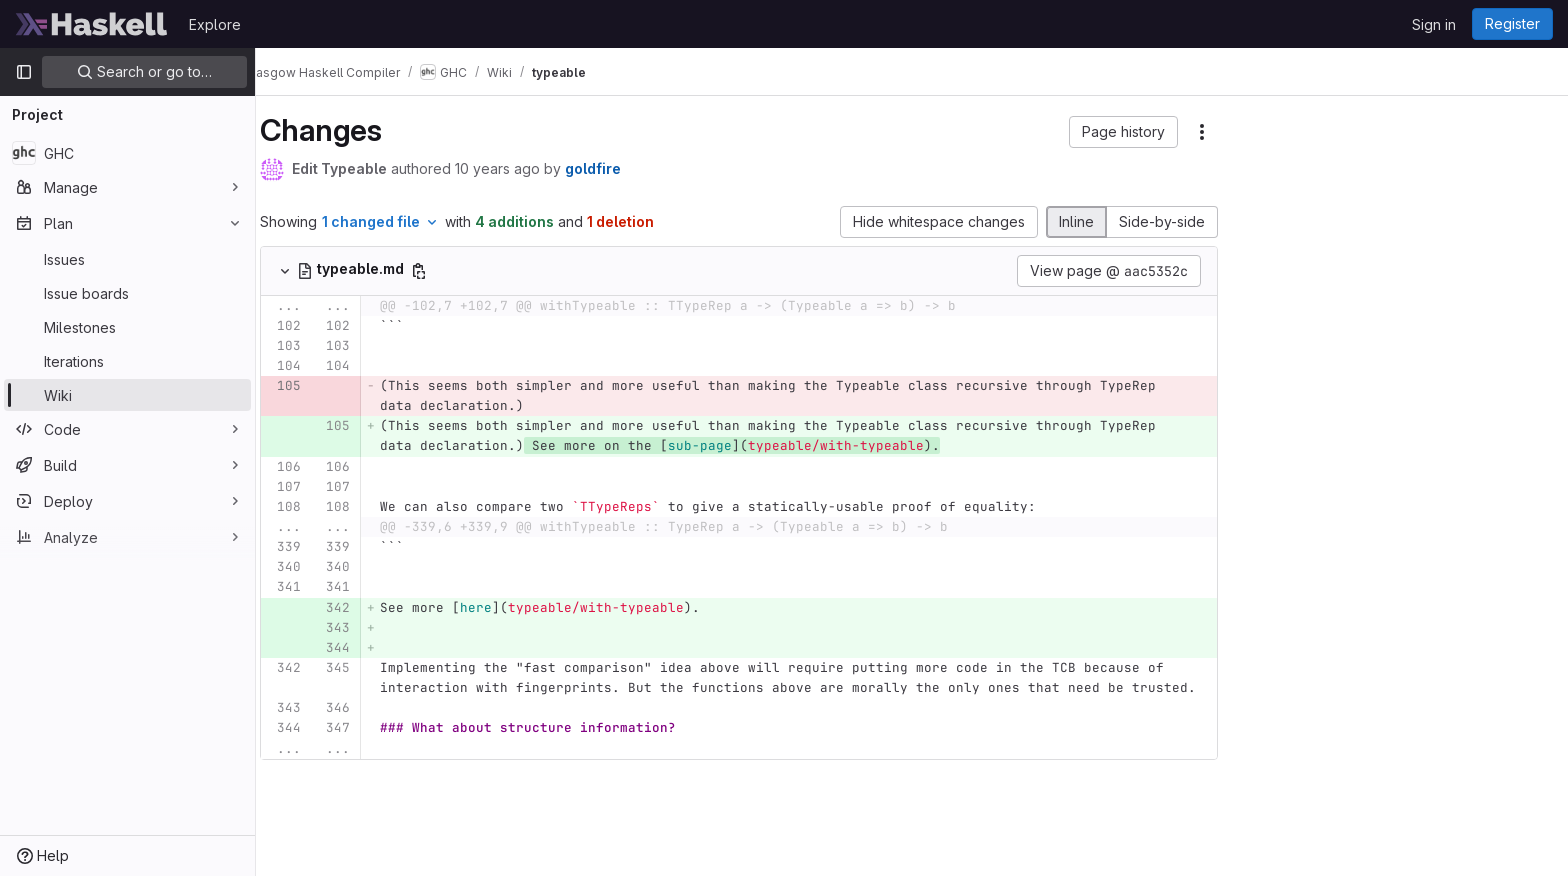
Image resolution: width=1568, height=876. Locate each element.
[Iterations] (127, 361)
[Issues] (127, 259)
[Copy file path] (447, 271)
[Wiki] (127, 395)
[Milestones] (127, 327)
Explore (215, 24)
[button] (1151, 132)
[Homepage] (92, 24)
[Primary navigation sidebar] (24, 72)
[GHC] (127, 153)
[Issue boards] (127, 293)
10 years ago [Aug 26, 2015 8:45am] (525, 168)
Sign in (1434, 24)
